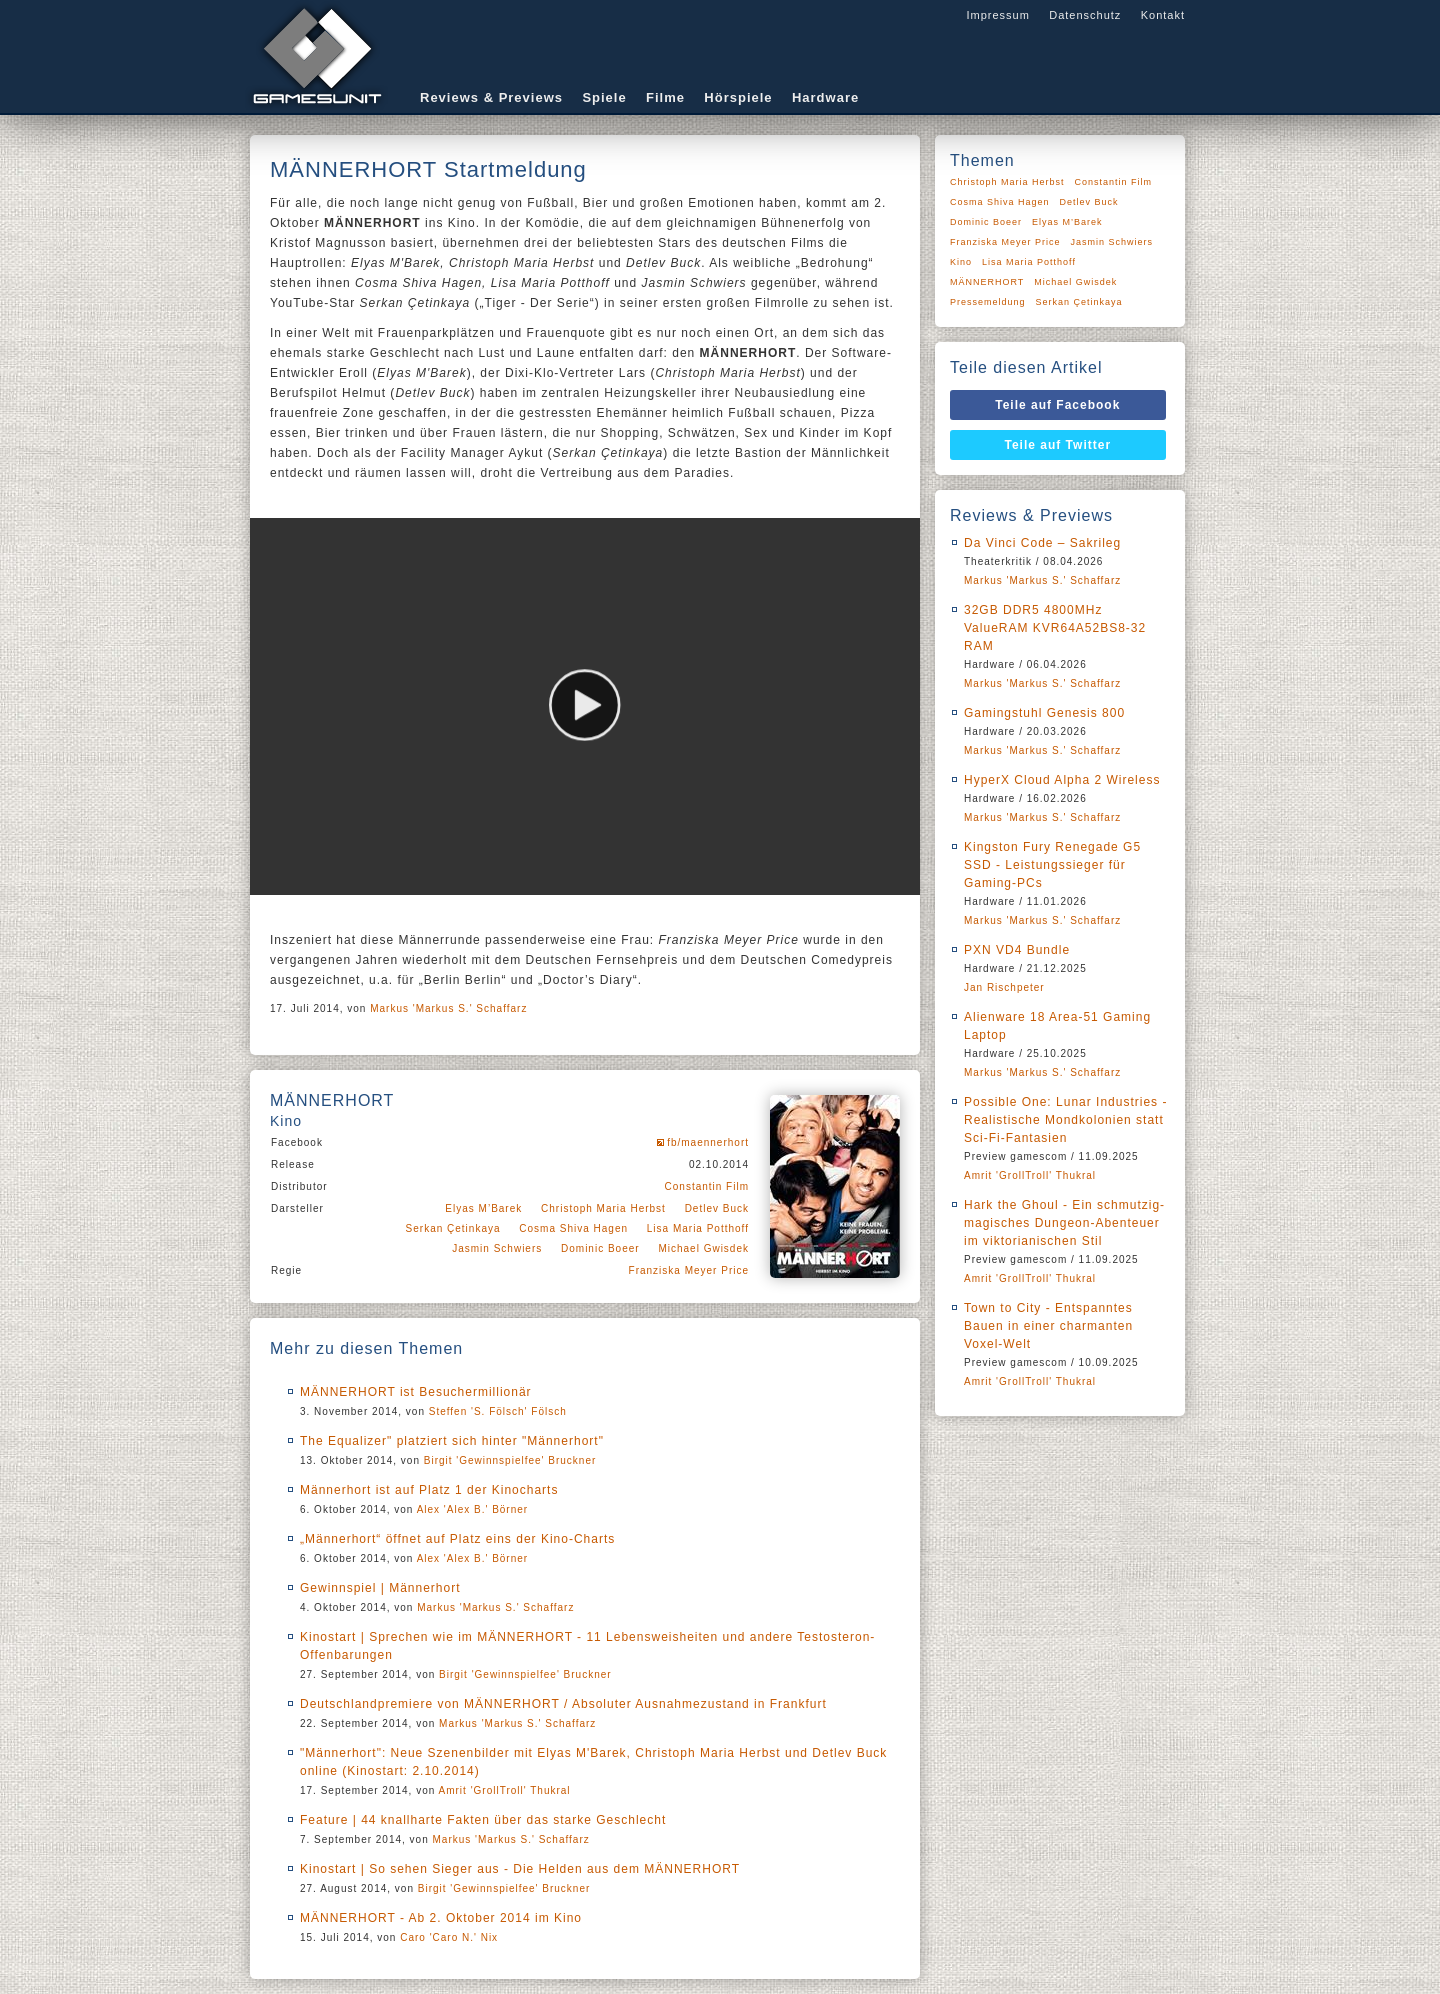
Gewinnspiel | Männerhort (380, 1588)
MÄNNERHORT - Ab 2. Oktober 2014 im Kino (441, 1918)
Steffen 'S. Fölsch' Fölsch (498, 1411)
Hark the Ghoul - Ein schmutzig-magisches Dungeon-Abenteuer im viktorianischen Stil (1064, 1223)
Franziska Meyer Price (689, 1270)
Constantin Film (707, 1186)
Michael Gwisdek (703, 1248)
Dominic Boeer (600, 1248)
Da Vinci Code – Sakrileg (1042, 543)
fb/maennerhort (708, 1142)
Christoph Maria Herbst (603, 1208)
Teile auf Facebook (1057, 405)
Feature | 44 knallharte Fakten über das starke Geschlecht (483, 1820)
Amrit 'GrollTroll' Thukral (505, 1790)
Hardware (825, 97)
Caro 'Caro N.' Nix (449, 1937)
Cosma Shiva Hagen (573, 1228)
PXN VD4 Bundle (1017, 950)
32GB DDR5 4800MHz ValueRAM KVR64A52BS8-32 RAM (1055, 628)
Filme (665, 97)
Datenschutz (1085, 15)
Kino (961, 262)
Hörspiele (738, 97)
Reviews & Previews (491, 97)
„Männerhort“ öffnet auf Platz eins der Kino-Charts (457, 1539)
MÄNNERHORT (987, 282)
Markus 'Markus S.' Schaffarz (448, 1008)
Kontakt (1163, 15)
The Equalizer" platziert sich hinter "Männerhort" (452, 1441)
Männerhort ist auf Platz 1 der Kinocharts (429, 1490)
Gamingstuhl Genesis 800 (1044, 713)
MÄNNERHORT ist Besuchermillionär (416, 1392)
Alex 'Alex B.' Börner (473, 1509)
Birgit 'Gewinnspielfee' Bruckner (510, 1460)
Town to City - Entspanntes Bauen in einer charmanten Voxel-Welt (1048, 1326)
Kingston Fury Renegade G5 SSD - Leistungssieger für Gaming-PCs (1052, 865)
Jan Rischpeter (1004, 987)
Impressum (997, 15)
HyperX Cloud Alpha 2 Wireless (1062, 780)
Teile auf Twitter (1058, 445)
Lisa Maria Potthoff (698, 1228)
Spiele (604, 97)
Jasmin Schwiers (497, 1248)
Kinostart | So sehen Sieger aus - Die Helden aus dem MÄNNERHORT (520, 1869)
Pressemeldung (988, 302)
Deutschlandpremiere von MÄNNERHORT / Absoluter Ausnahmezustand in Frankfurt (563, 1704)
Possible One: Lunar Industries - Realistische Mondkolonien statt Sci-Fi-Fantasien (1065, 1120)
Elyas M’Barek (483, 1208)
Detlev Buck (717, 1208)
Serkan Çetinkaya (453, 1228)
